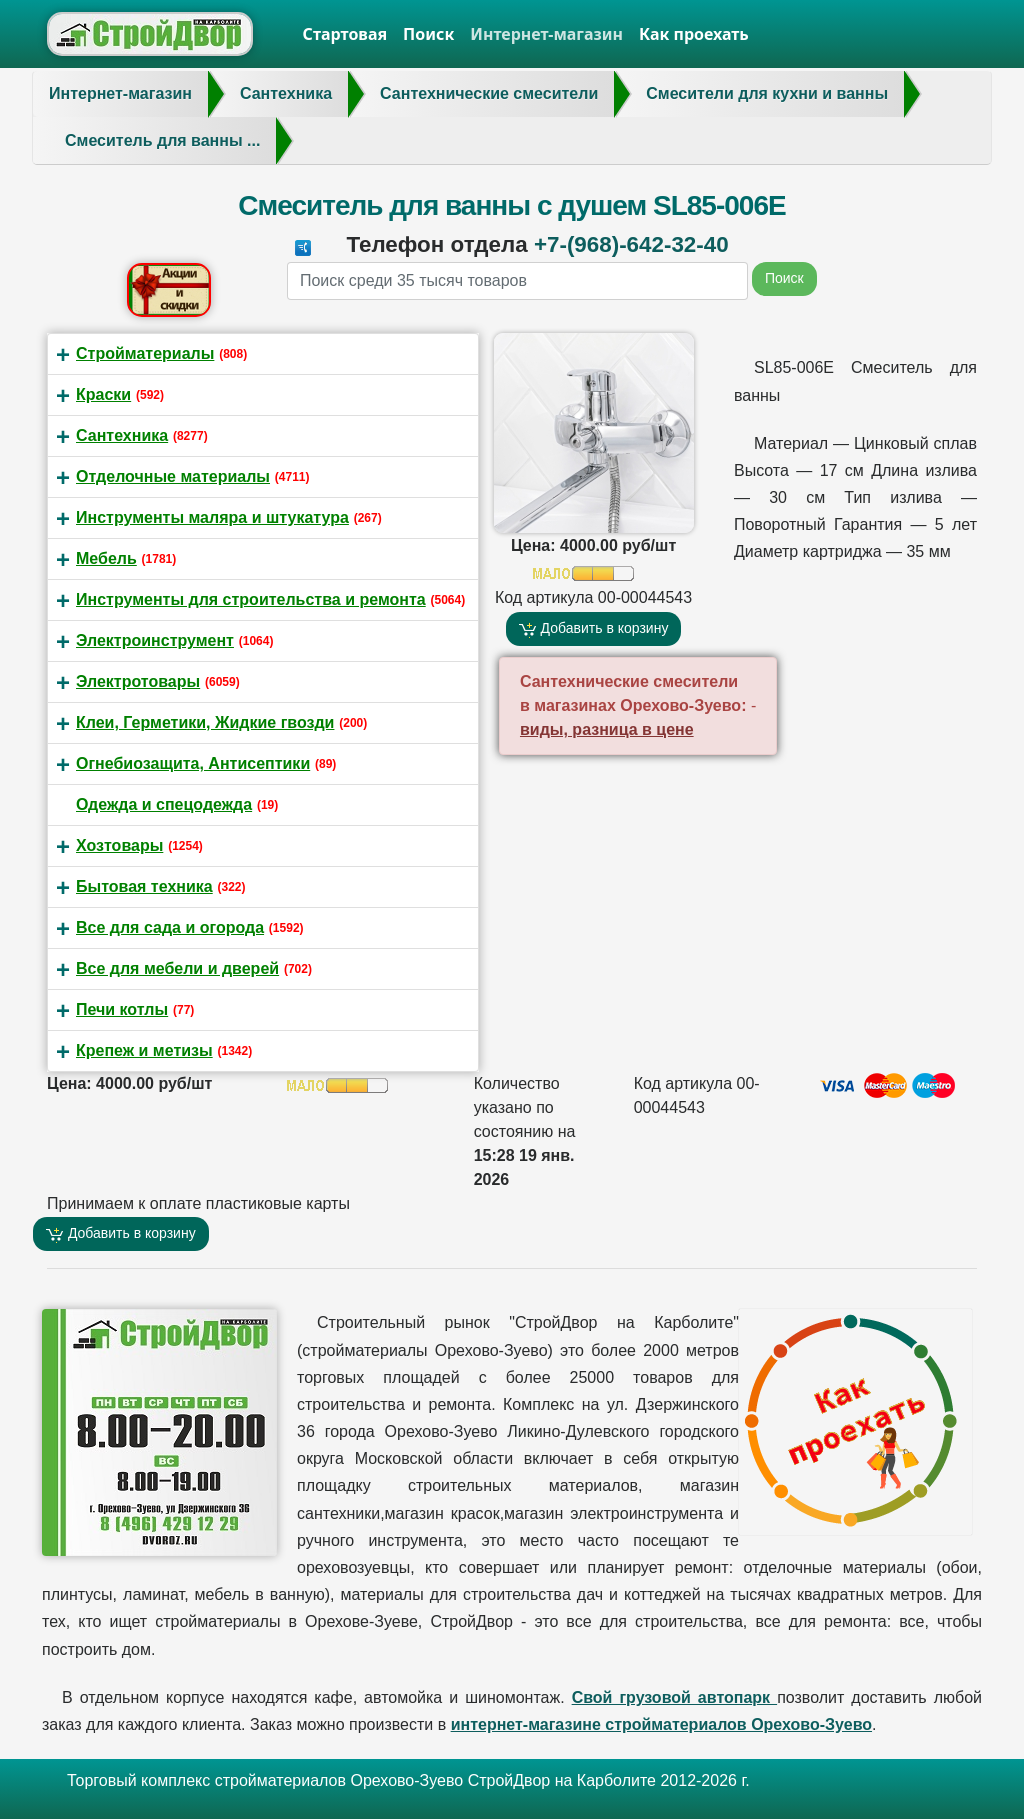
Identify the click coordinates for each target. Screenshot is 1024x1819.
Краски (103, 394)
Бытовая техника (144, 886)
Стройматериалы (145, 353)
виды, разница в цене (607, 729)
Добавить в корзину (594, 628)
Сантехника (122, 435)
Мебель (106, 558)
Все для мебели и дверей (177, 968)
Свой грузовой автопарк (675, 1697)
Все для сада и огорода (170, 927)
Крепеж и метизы (144, 1050)
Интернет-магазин (546, 34)
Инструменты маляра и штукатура (212, 517)
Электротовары (138, 681)
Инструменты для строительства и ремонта (251, 599)
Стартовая (345, 34)
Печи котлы (122, 1009)
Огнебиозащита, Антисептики (193, 763)
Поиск (428, 34)
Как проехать (694, 34)
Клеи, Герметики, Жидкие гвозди (205, 722)
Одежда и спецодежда (164, 804)
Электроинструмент (155, 640)
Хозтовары (119, 845)
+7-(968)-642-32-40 (631, 244)
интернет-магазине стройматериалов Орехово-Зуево (661, 1724)
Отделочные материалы (173, 476)
